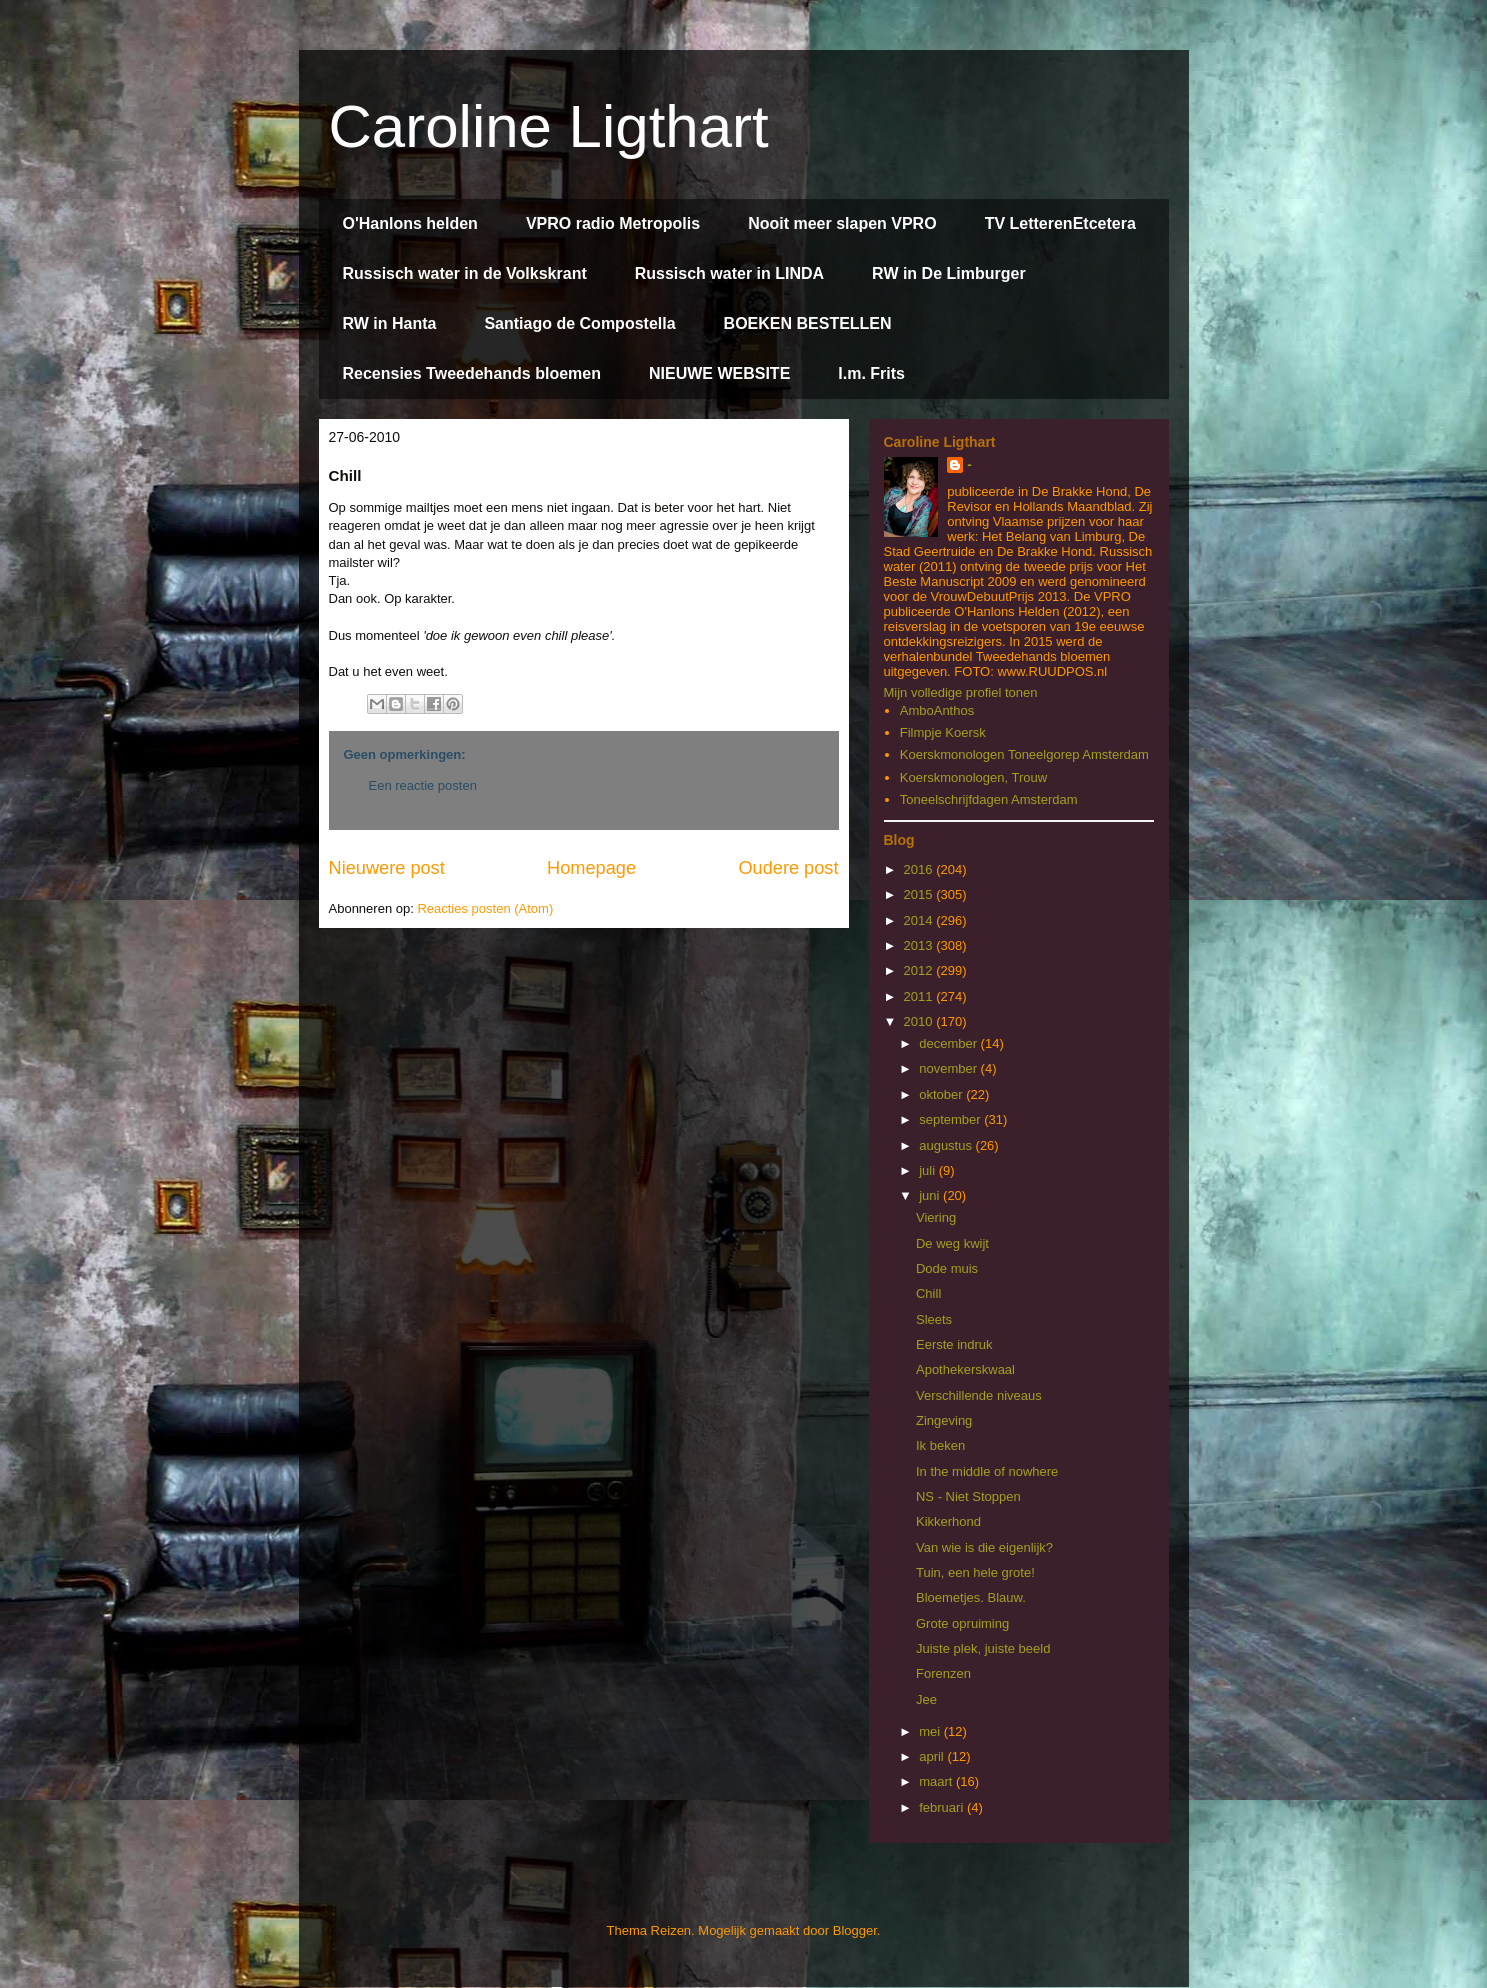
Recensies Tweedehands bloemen (472, 373)
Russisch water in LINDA (729, 273)
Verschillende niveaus (979, 1395)
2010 (920, 1021)
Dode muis (947, 1268)
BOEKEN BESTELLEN (808, 323)
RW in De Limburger (949, 273)
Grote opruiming (962, 1623)
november (949, 1068)
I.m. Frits (871, 373)
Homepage (591, 868)
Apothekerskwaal (965, 1369)
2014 (920, 920)
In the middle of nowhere (987, 1471)
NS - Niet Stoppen (968, 1496)
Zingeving (944, 1420)
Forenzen (943, 1673)
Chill (928, 1293)
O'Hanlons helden (410, 223)
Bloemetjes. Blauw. (971, 1597)
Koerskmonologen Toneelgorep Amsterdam (1024, 754)
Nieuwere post (387, 868)
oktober (942, 1094)
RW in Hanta (390, 323)
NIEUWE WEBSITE (719, 373)
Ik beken (940, 1445)
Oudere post (788, 868)
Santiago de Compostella (579, 323)
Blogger (855, 1930)
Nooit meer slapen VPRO (842, 223)
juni (931, 1195)
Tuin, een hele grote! (975, 1572)
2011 (920, 996)
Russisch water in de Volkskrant (465, 273)
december (949, 1043)
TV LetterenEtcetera (1060, 223)
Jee (926, 1699)
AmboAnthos (937, 710)
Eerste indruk (954, 1344)
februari (943, 1807)
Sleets (934, 1319)
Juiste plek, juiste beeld (983, 1648)
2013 (920, 945)
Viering (936, 1217)
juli (929, 1170)
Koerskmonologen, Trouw (973, 777)
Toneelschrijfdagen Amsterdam (989, 799)
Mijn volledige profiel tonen (961, 692)
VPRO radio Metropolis (613, 223)
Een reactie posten (423, 785)
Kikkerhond (948, 1521)
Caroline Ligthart (549, 126)
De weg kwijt (952, 1243)
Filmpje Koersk (943, 732)
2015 (920, 894)
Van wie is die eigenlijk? (984, 1547)
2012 (920, 970)
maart (937, 1781)
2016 (920, 869)
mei (931, 1731)
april (933, 1756)
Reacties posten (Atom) (485, 908)
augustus (947, 1145)
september (951, 1119)
